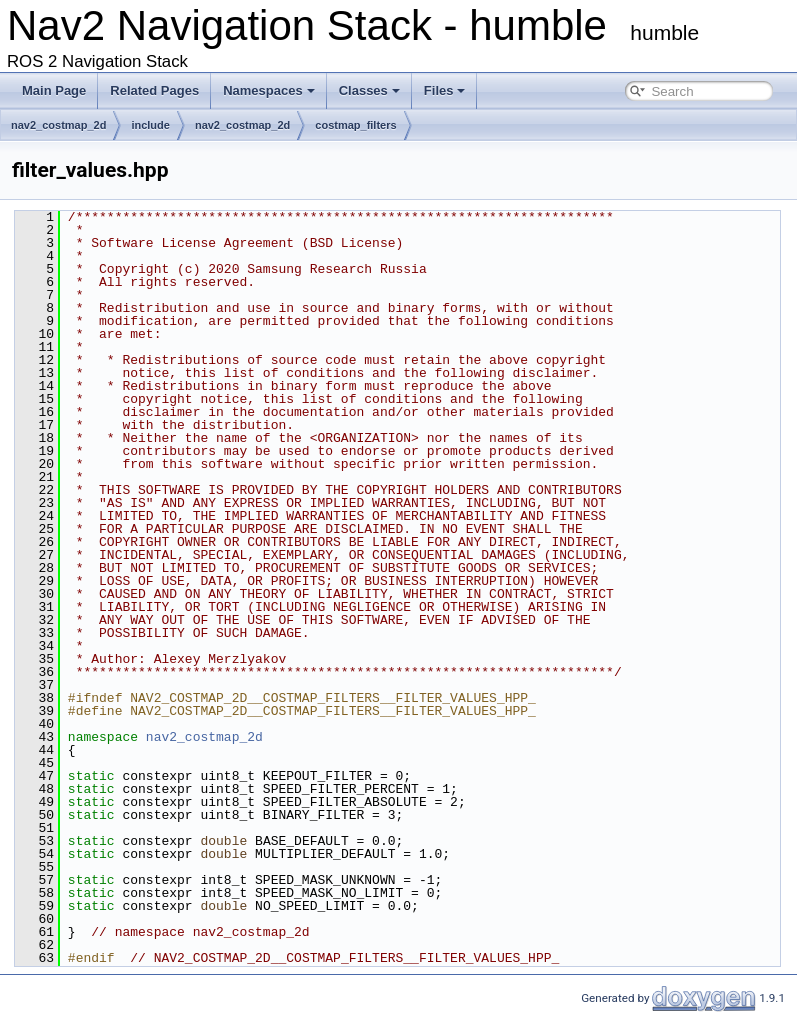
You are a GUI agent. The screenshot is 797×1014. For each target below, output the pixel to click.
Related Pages (154, 90)
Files (445, 90)
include (150, 125)
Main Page (54, 90)
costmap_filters (355, 125)
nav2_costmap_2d (58, 125)
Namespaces (269, 90)
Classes (369, 90)
